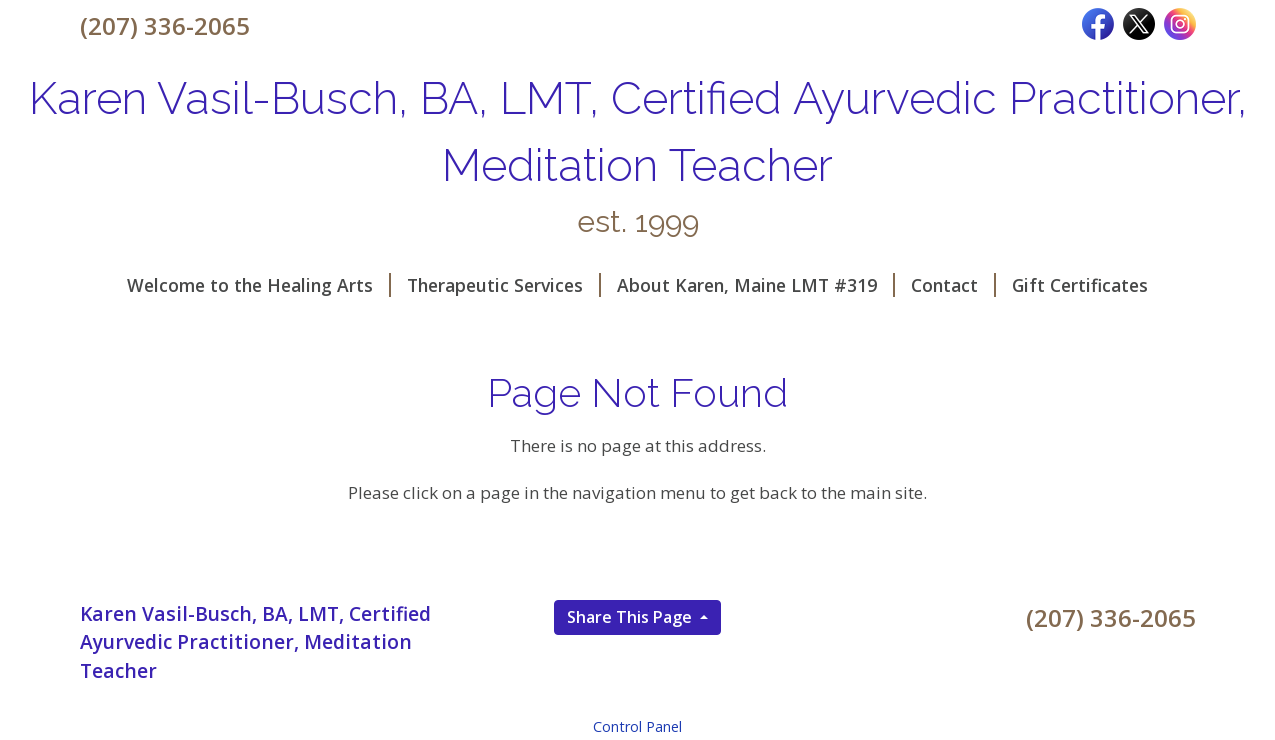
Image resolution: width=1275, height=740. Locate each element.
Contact (953, 285)
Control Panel (637, 726)
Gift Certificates (1080, 285)
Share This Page (631, 617)
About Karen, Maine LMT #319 (756, 285)
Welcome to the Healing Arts (259, 285)
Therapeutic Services (504, 285)
